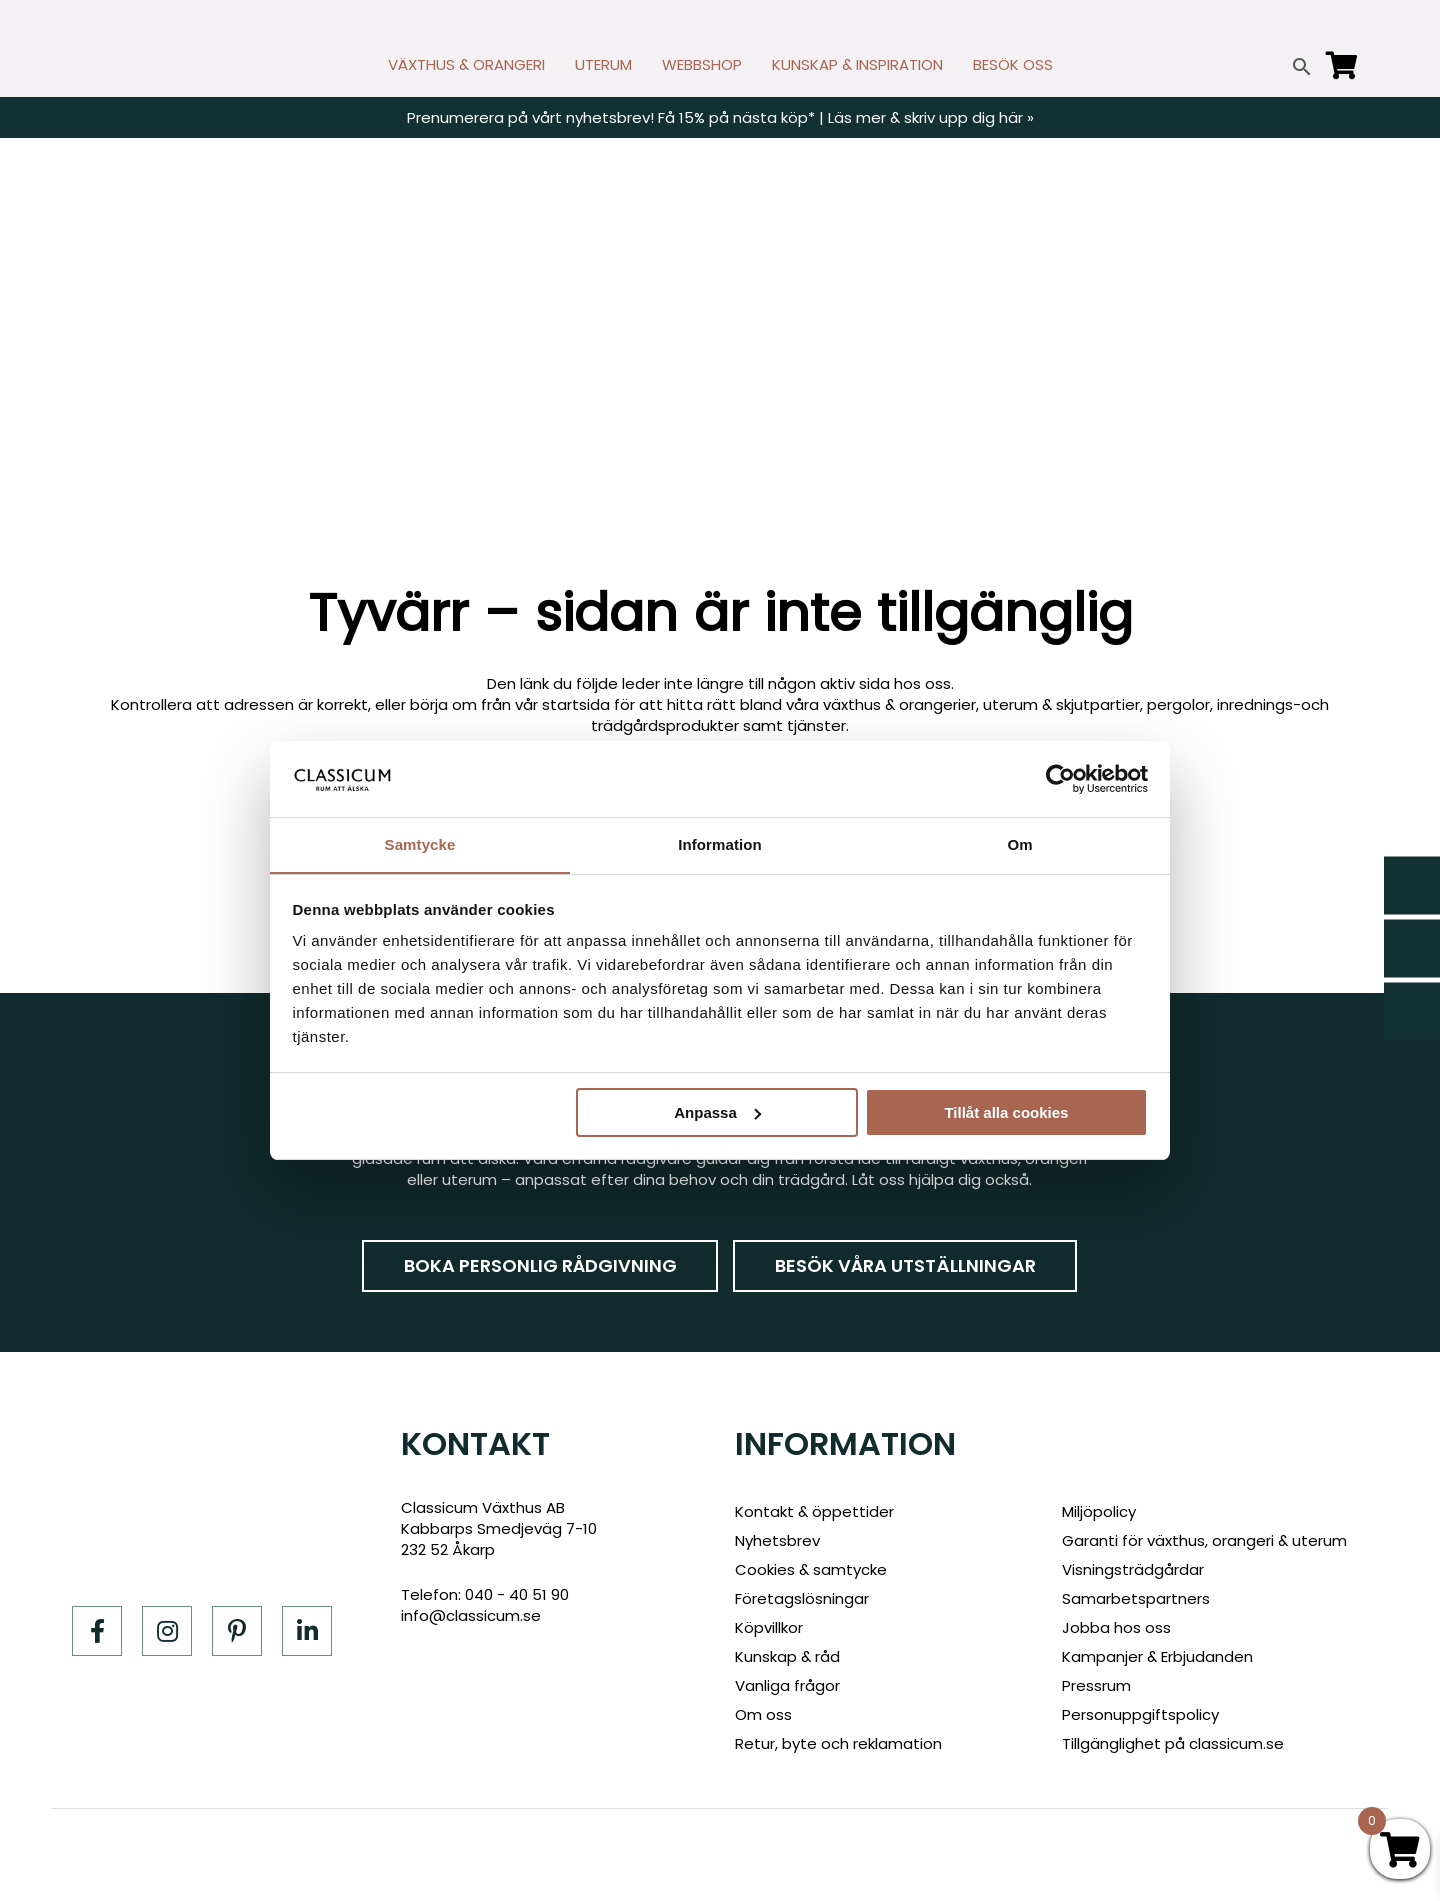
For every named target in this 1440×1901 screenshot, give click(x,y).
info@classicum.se (471, 1615)
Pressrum (1096, 1685)
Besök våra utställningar (905, 1265)
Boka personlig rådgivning (539, 1265)
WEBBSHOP (702, 64)
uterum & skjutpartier (1061, 704)
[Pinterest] (237, 1631)
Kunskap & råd (787, 1656)
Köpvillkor (769, 1627)
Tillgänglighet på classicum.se (1173, 1743)
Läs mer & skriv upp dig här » (931, 117)
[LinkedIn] (307, 1631)
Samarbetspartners (1136, 1598)
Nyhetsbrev (777, 1540)
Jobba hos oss (1116, 1627)
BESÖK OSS (1013, 64)
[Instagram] (167, 1631)
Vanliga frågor (787, 1685)
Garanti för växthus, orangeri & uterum (1204, 1540)
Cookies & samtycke (811, 1569)
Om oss (763, 1714)
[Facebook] (97, 1631)
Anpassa (717, 1112)
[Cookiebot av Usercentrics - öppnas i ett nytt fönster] (1060, 778)
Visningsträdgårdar (1133, 1569)
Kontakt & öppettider (814, 1511)
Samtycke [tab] (420, 844)
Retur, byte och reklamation (838, 1743)
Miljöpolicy (1099, 1511)
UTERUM (603, 64)
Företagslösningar (802, 1598)
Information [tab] (720, 844)
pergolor (1178, 704)
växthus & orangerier (899, 704)
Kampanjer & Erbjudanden (1157, 1656)
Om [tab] (1019, 844)
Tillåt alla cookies (1006, 1112)
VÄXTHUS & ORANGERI (466, 64)
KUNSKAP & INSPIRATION (857, 64)
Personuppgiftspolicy (1140, 1714)
